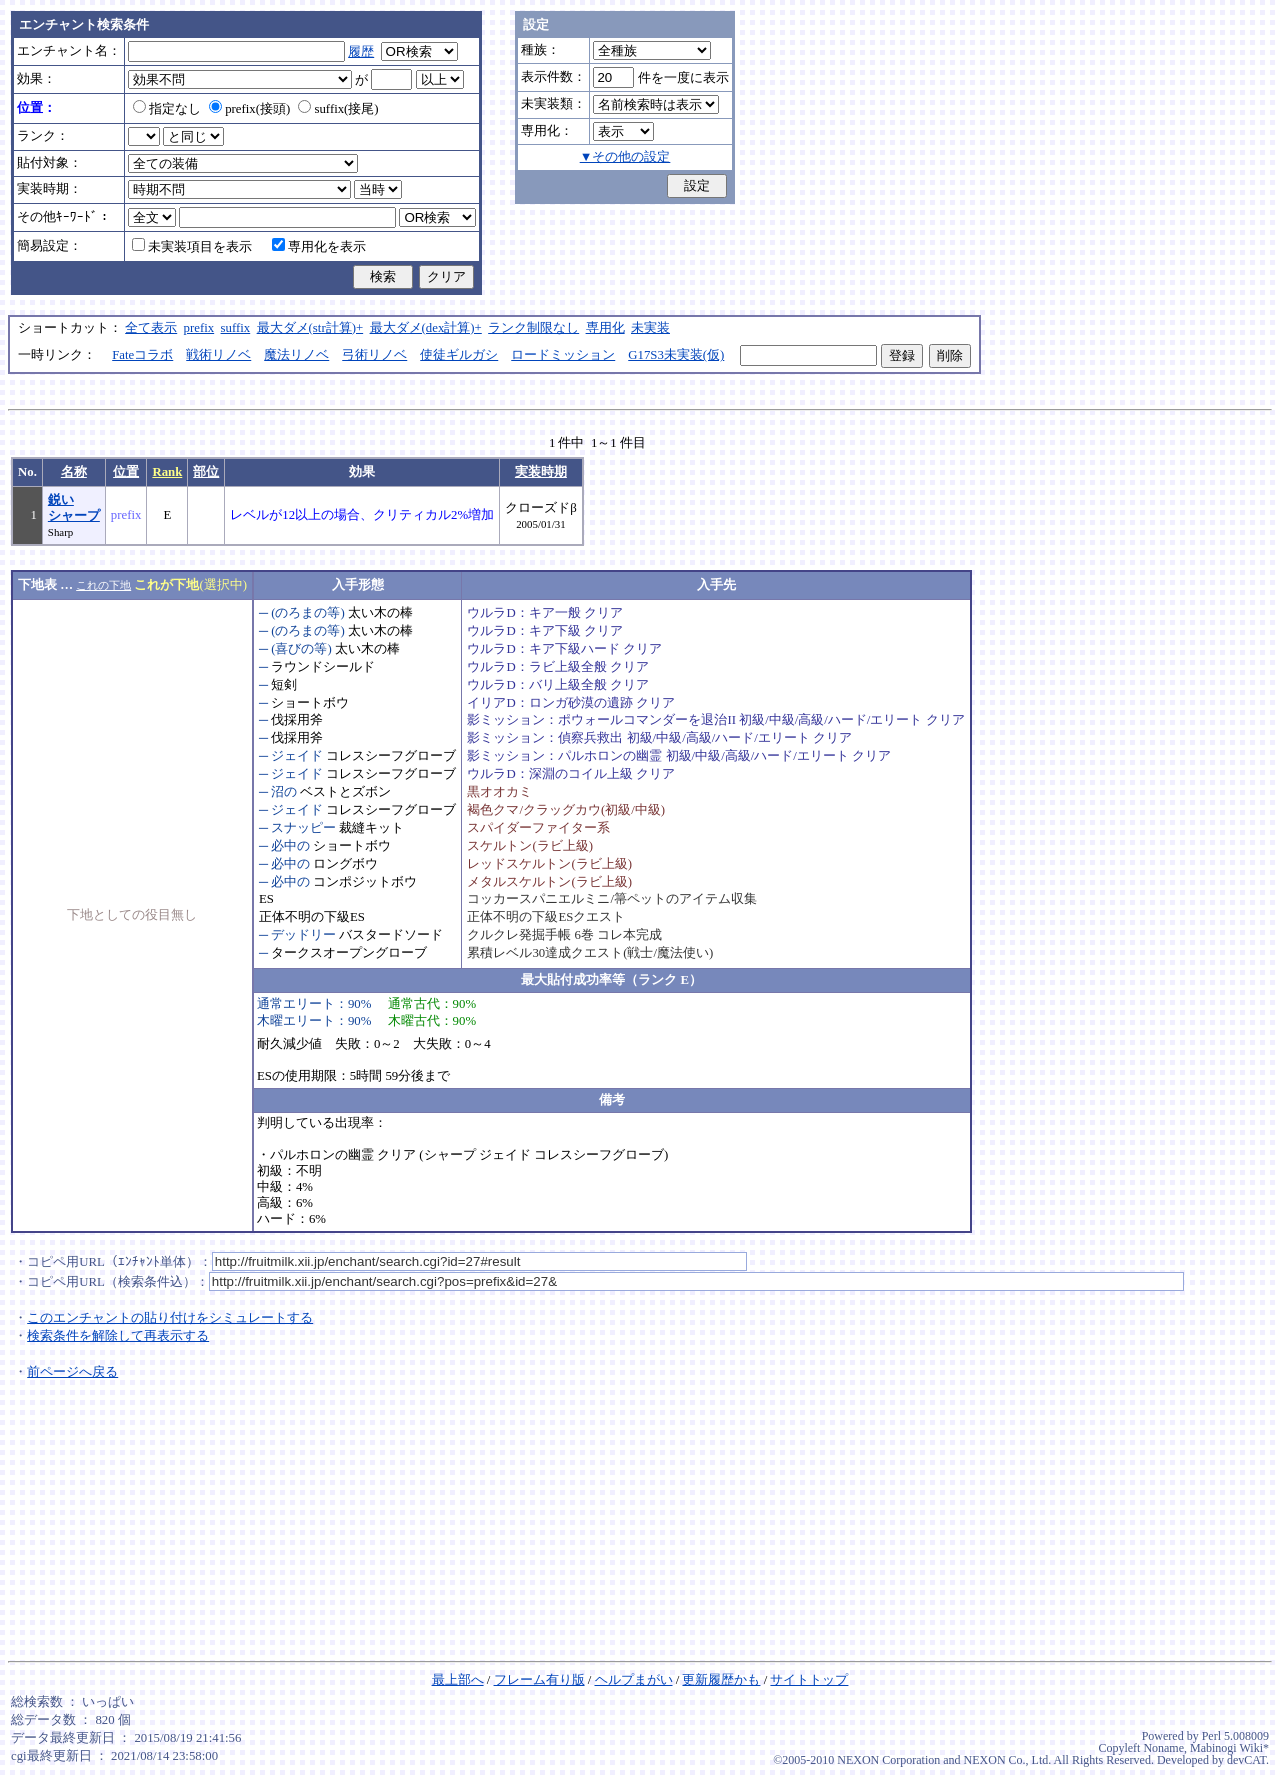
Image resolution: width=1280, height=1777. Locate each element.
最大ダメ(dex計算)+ (426, 328)
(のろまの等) (308, 613)
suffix (236, 328)
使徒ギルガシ (459, 355)
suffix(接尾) (338, 109)
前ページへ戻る (72, 1372)
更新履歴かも (721, 1680)
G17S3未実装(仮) (676, 355)
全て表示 (151, 328)
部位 (206, 472)
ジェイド (297, 756)
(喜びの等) (301, 649)
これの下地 (103, 585)
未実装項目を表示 (192, 247)
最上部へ (458, 1680)
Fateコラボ (142, 355)
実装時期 (541, 472)
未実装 (650, 328)
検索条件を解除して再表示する (118, 1336)
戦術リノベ (218, 355)
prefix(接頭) (249, 109)
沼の (284, 792)
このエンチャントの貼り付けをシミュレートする (170, 1318)
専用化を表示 (319, 247)
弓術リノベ (374, 355)
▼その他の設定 (625, 157)
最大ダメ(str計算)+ (310, 328)
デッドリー (303, 935)
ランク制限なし (533, 328)
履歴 (361, 52)
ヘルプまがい (634, 1680)
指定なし (167, 109)
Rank (167, 472)
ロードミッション (563, 355)
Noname (1163, 1748)
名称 (74, 472)
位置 (126, 472)
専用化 (605, 328)
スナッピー (303, 828)
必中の (290, 846)
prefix (199, 328)
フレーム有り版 (539, 1680)
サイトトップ (809, 1680)
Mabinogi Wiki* (1229, 1748)
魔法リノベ (296, 355)
